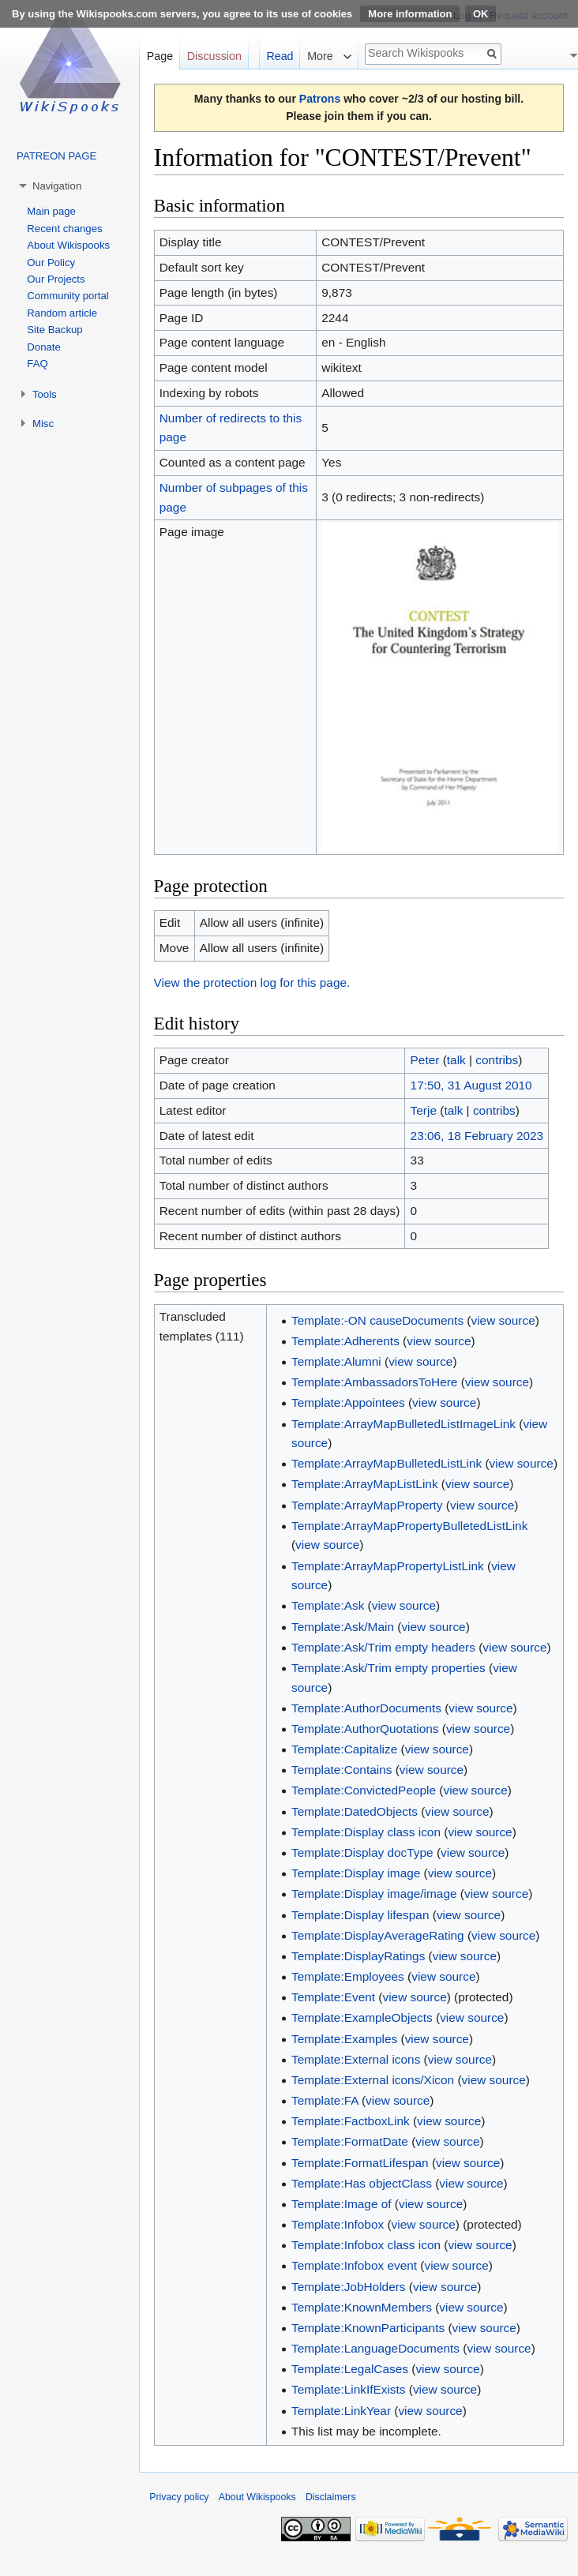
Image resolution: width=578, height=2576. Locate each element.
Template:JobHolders (348, 2286)
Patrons (319, 98)
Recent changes (64, 228)
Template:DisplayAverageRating (377, 1935)
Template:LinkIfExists (348, 2389)
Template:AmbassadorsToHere (374, 1382)
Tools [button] (44, 394)
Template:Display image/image (374, 1893)
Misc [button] (43, 423)
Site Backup (54, 330)
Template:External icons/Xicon (372, 2080)
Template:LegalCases (349, 2368)
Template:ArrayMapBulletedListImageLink (403, 1423)
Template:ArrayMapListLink (364, 1483)
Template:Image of (341, 2203)
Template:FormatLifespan (360, 2162)
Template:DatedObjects (354, 1811)
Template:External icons (355, 2059)
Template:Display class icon (366, 1832)
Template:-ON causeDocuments (377, 1320)
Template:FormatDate (349, 2141)
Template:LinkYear (341, 2410)
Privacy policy (178, 2497)
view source (503, 1320)
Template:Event (333, 1997)
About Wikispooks (68, 245)
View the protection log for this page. (252, 982)
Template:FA (324, 2100)
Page (160, 56)
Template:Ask (327, 1605)
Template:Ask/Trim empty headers (383, 1647)
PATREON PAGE (56, 156)
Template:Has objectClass (361, 2183)
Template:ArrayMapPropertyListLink (387, 1566)
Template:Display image (355, 1873)
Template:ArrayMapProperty (367, 1505)
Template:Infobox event (354, 2265)
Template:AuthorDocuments (366, 1708)
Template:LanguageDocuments (375, 2348)
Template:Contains (341, 1769)
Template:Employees (347, 1976)
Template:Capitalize (344, 1749)
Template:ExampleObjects (362, 2017)
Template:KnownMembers (361, 2307)
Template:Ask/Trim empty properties (388, 1667)
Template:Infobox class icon (366, 2245)
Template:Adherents (345, 1341)
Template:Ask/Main (342, 1626)
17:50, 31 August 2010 (471, 1085)
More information (410, 14)
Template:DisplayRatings (358, 1956)
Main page (51, 211)
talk (456, 1060)
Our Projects (55, 279)
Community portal (67, 296)
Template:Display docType (362, 1852)
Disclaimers (331, 2497)
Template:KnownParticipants (368, 2327)
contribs (496, 1060)
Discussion (214, 56)
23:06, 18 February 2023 (477, 1135)
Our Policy (51, 262)
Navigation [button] (56, 186)
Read (279, 56)
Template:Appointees (348, 1402)
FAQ (37, 363)
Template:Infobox (337, 2224)
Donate (44, 347)
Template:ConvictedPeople (363, 1790)
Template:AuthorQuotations (365, 1728)
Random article (62, 313)
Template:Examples (344, 2038)
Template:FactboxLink (350, 2121)
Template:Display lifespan (360, 1915)
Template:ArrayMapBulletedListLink (386, 1463)
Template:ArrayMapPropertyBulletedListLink (409, 1525)
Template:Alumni (336, 1361)
